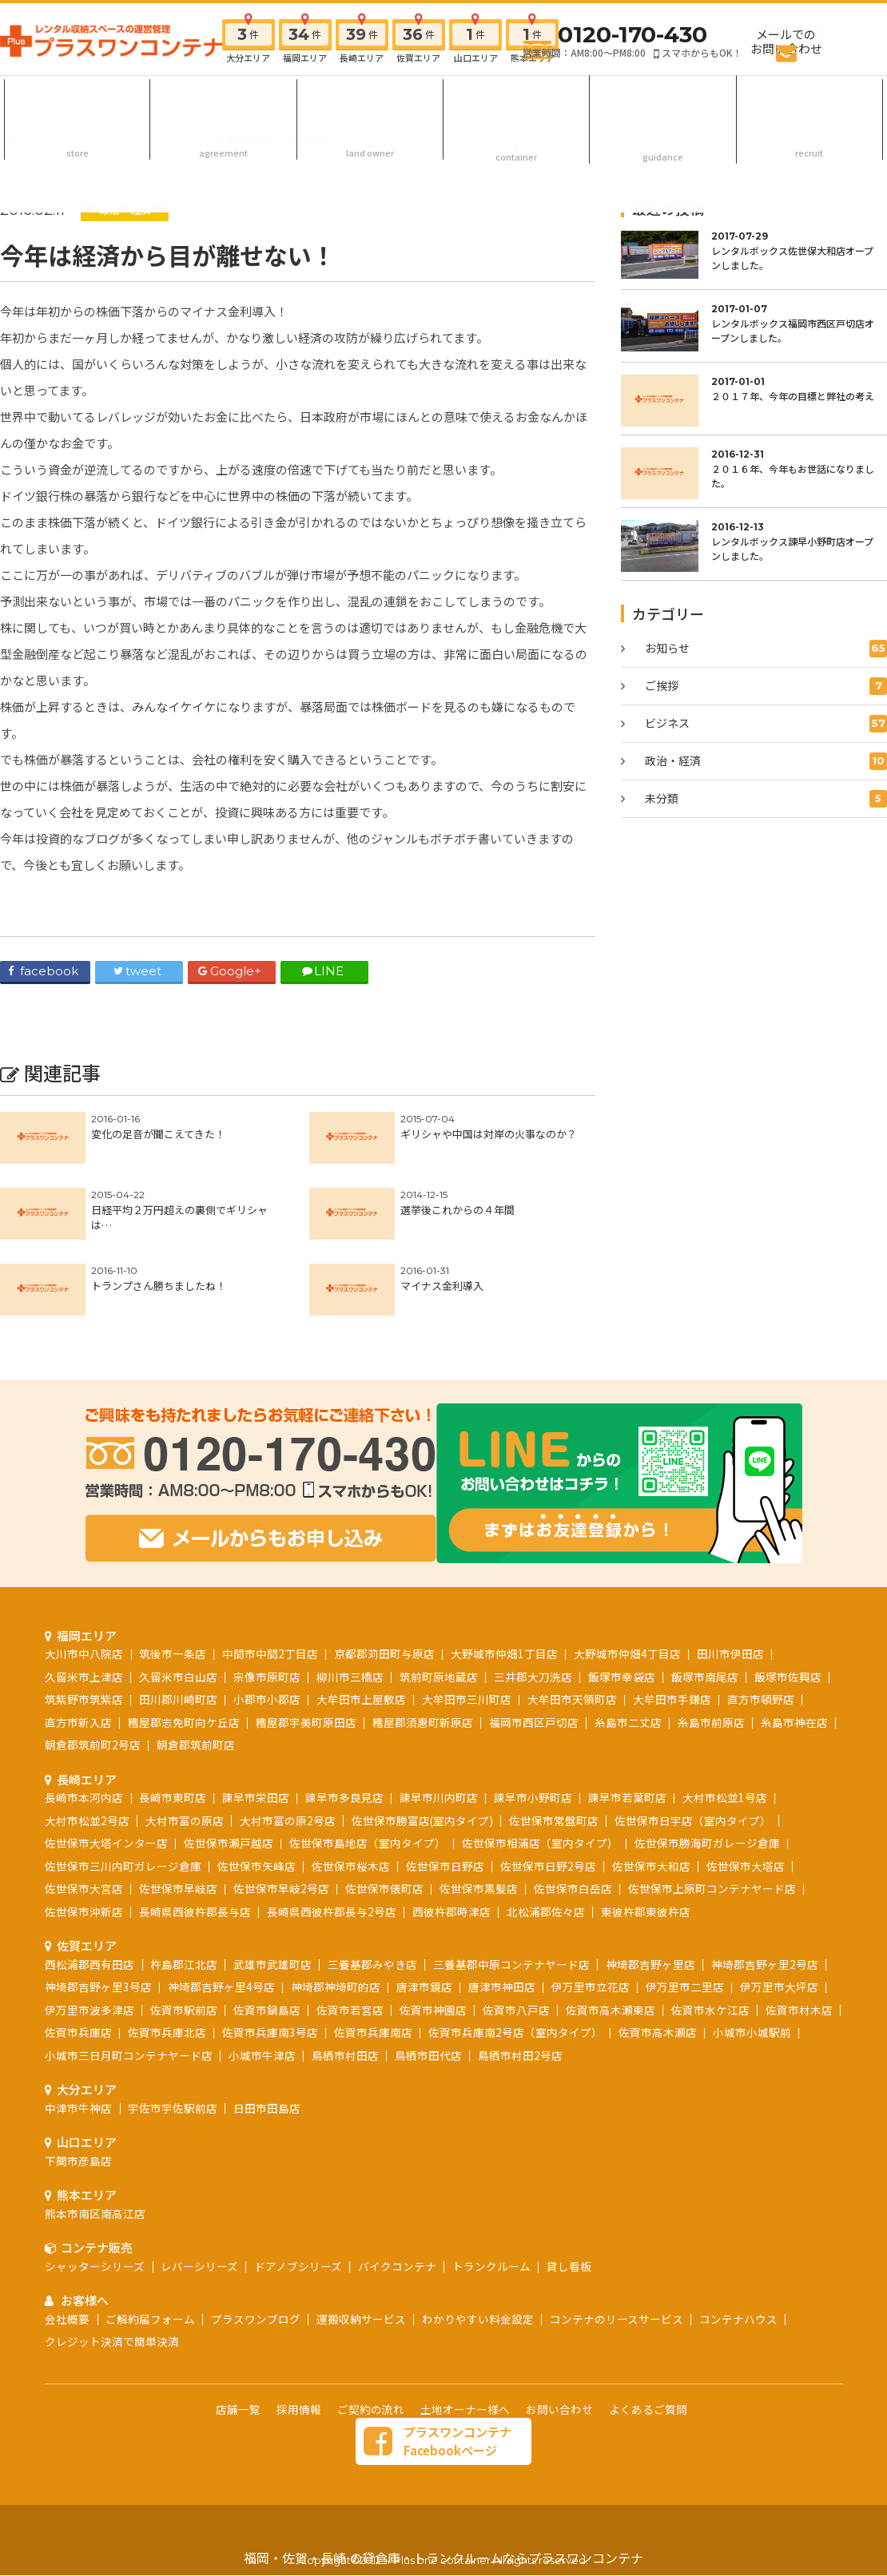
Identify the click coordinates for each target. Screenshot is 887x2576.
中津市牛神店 (78, 2037)
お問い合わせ (559, 2338)
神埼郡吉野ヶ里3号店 (98, 1915)
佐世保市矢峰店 (256, 1795)
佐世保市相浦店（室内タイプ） (540, 1772)
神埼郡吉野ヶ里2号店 (764, 1893)
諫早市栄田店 (255, 1726)
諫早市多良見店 (344, 1726)
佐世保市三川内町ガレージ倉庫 (123, 1795)
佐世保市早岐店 (178, 1817)
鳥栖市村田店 (345, 1984)
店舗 (77, 98)
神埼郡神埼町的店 (335, 1915)
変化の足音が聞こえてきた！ (158, 1133)
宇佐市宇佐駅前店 (172, 2037)
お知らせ (766, 648)
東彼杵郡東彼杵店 (645, 1840)
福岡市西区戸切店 (534, 1651)
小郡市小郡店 (266, 1628)
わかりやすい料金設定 (478, 2248)
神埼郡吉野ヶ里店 (650, 1893)
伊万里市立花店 (590, 1915)
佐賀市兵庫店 (78, 1961)
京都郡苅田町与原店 (384, 1582)
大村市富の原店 (184, 1749)
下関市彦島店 (78, 2090)
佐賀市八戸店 (516, 1939)
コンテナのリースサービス (616, 2248)
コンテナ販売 (516, 98)
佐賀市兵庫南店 (373, 1961)
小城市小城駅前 (752, 1961)
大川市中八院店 (84, 1582)
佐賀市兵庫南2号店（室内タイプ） (515, 1961)
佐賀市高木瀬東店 (610, 1939)
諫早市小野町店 (533, 1726)
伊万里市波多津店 (89, 1939)
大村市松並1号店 (724, 1726)
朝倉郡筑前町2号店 (93, 1673)
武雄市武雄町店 (272, 1893)
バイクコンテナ (397, 2195)
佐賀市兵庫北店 (167, 1961)
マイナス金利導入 (441, 1285)
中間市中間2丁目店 (270, 1582)
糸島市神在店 (794, 1651)
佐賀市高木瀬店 (658, 1961)
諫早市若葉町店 (627, 1726)
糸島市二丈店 (628, 1651)
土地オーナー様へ (370, 98)
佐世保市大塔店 (745, 1795)
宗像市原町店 (266, 1605)
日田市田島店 (266, 2037)
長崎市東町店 (172, 1726)
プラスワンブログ (255, 2248)
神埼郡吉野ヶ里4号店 (221, 1915)
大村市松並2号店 (87, 1749)
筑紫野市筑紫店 (84, 1628)
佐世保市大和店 (651, 1795)
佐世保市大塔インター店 (106, 1772)
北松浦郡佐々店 (546, 1840)
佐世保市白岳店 (573, 1817)
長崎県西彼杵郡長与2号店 (331, 1840)
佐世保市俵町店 (384, 1817)
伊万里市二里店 (685, 1915)
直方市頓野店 (760, 1628)
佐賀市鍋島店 (266, 1939)
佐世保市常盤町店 (554, 1749)
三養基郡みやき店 (372, 1893)
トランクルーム (491, 2195)
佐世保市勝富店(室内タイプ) (422, 1749)
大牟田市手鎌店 (672, 1628)
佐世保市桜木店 (351, 1795)
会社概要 (67, 2248)
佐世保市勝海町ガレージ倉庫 (707, 1772)
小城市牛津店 (262, 1984)
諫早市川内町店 (439, 1726)
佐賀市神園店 (433, 1939)
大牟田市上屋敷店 (361, 1628)
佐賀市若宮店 (350, 1939)
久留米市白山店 (178, 1605)
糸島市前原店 (711, 1651)
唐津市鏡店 (424, 1915)
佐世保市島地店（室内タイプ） (367, 1772)
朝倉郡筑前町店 (196, 1673)
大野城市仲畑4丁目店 (627, 1582)
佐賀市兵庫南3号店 (270, 1961)
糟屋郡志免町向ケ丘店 (184, 1651)
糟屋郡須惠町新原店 (422, 1651)
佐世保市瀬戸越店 (228, 1772)
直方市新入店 (78, 1651)
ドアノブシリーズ (298, 2195)
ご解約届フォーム (150, 2248)
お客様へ (663, 98)
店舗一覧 (238, 2338)
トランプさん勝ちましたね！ (158, 1285)
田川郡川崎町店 (178, 1628)
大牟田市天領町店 (572, 1628)
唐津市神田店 (501, 1915)
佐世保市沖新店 (84, 1840)
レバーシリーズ (199, 2195)
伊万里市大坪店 (779, 1915)
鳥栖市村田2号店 (520, 1984)
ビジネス (766, 723)
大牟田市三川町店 (466, 1628)
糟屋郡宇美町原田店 (306, 1651)
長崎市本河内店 (84, 1726)
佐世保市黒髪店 (479, 1817)
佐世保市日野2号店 (548, 1795)
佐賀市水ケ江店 (710, 1939)
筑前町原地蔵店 (439, 1605)
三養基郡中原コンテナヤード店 (511, 1893)
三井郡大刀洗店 (533, 1605)
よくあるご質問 (648, 2338)
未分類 (766, 799)
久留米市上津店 (84, 1605)
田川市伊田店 (730, 1582)
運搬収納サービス (361, 2248)
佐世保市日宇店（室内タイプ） (693, 1749)
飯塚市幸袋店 (621, 1605)
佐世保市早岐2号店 (281, 1817)
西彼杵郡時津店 (451, 1840)
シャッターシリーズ (95, 2195)
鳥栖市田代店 (428, 1984)
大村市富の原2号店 (288, 1749)
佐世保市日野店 (445, 1795)
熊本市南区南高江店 (95, 2142)
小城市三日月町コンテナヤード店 (129, 1984)
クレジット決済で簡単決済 (112, 2270)
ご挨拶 (766, 686)
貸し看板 (569, 2195)
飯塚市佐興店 (787, 1605)
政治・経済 (125, 209)
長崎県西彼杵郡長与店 (195, 1840)
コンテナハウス (738, 2248)
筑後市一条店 (172, 1582)
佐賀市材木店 (799, 1939)
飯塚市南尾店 (704, 1605)
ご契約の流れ (224, 98)
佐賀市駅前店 (183, 1939)
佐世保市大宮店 (84, 1817)
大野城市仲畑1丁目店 (504, 1582)
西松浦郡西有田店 (89, 1893)
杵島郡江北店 (183, 1893)
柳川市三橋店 (350, 1605)
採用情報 (809, 98)
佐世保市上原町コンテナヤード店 (712, 1817)
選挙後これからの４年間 (457, 1209)
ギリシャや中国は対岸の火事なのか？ (488, 1133)
